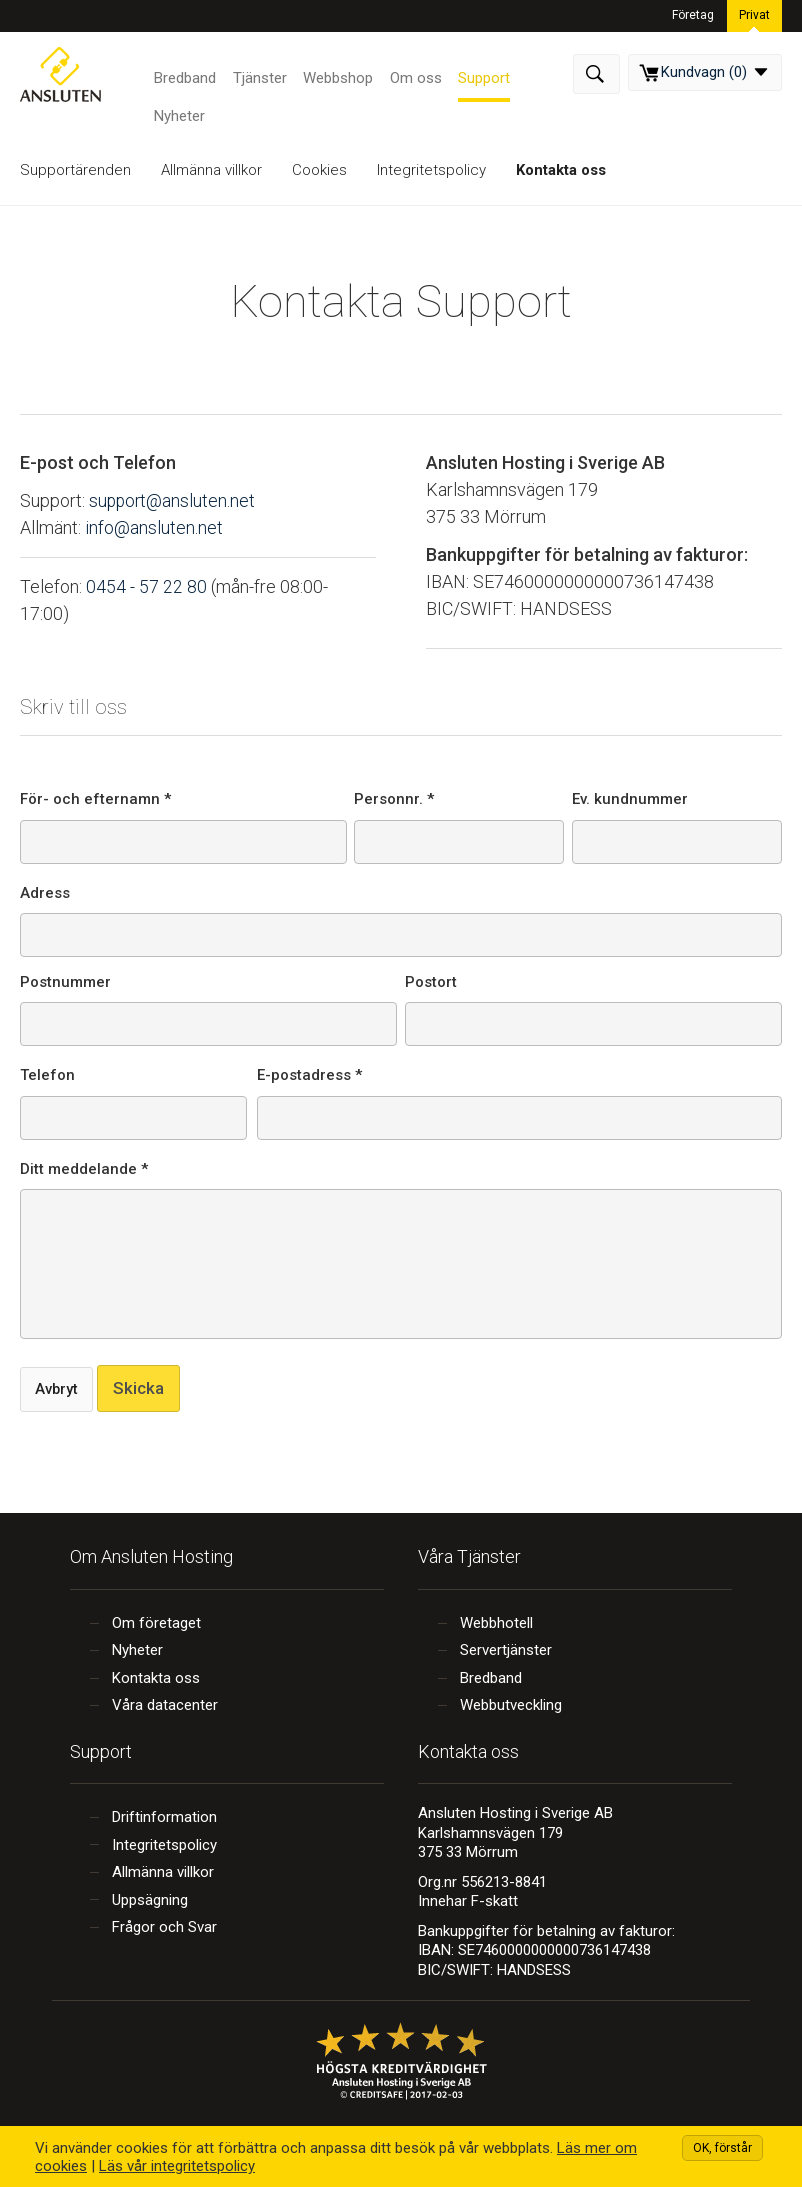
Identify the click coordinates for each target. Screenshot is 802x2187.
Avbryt (58, 1389)
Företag (694, 14)
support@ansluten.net (173, 500)
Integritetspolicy (431, 170)
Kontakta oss (561, 170)
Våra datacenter (165, 1705)
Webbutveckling (511, 1705)
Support (480, 75)
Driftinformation (164, 1817)
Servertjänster (506, 1650)
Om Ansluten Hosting (151, 1556)
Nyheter (179, 114)
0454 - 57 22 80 (146, 585)
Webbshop (336, 75)
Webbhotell (496, 1623)
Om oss (413, 75)
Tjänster (259, 75)
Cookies (319, 170)
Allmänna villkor (211, 170)
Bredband (185, 75)
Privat (754, 14)
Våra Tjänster (469, 1556)
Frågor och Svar (164, 1927)
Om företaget (156, 1623)
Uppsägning (150, 1900)
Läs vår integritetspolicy (177, 2166)
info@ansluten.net (154, 527)
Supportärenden (75, 170)
